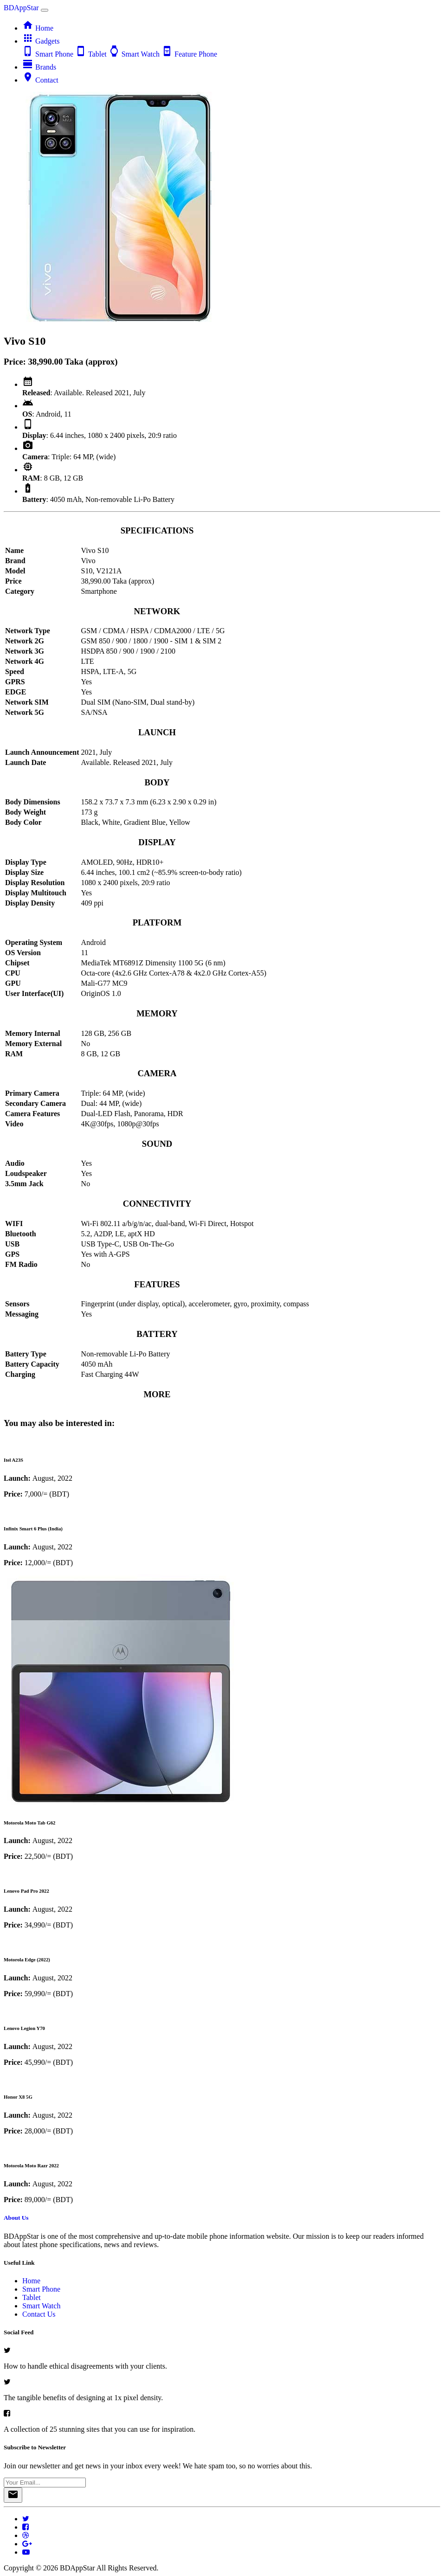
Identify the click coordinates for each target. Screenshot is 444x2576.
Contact (40, 80)
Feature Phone (189, 54)
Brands (39, 67)
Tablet (91, 54)
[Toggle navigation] (44, 10)
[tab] (222, 440)
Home (37, 28)
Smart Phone (48, 54)
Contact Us (39, 2314)
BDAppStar (22, 8)
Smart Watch (135, 54)
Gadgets (40, 41)
